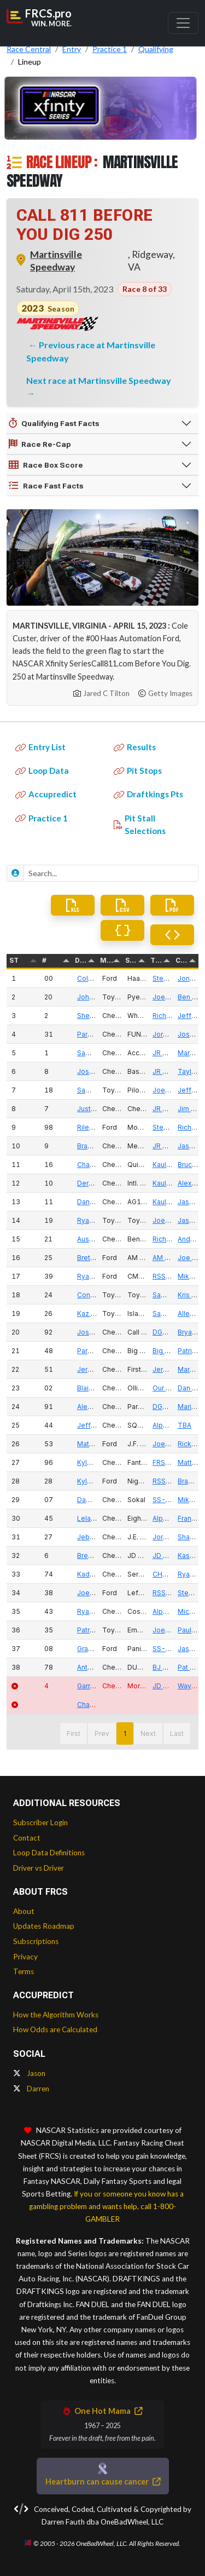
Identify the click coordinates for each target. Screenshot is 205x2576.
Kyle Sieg (92, 1481)
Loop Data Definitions (49, 1852)
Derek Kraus (96, 1183)
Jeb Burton (94, 1537)
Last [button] (177, 1733)
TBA (184, 1425)
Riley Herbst (96, 1127)
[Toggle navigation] (183, 23)
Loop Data (42, 770)
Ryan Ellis (92, 1611)
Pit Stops (138, 770)
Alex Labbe (95, 1406)
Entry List (40, 747)
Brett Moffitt (96, 1258)
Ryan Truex (95, 1220)
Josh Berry (94, 1071)
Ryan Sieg (93, 1276)
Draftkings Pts (148, 794)
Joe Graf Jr (95, 1593)
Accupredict (46, 794)
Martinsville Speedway (56, 261)
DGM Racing (172, 1332)
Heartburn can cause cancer (102, 2481)
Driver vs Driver (38, 1868)
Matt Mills (92, 1444)
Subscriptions (35, 1941)
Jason (29, 2073)
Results (135, 747)
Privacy (25, 1956)
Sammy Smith (99, 1090)
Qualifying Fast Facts (54, 423)
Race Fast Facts (46, 486)
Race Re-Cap (40, 444)
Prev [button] (102, 1733)
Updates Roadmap (43, 1926)
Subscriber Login (40, 1822)
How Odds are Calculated (55, 2029)
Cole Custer (96, 978)
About (23, 1911)
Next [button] (148, 1733)
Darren (31, 2088)
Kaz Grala (92, 1313)
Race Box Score (46, 465)
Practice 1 (41, 818)
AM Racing (169, 1258)
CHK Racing (171, 1574)
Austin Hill (92, 1239)
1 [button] (125, 1733)
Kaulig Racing (174, 1164)
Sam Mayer (95, 1053)
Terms (23, 1971)
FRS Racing (171, 1462)
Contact (26, 1837)
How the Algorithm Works (55, 2014)
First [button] (73, 1733)
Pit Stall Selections (140, 824)
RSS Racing (171, 1276)
